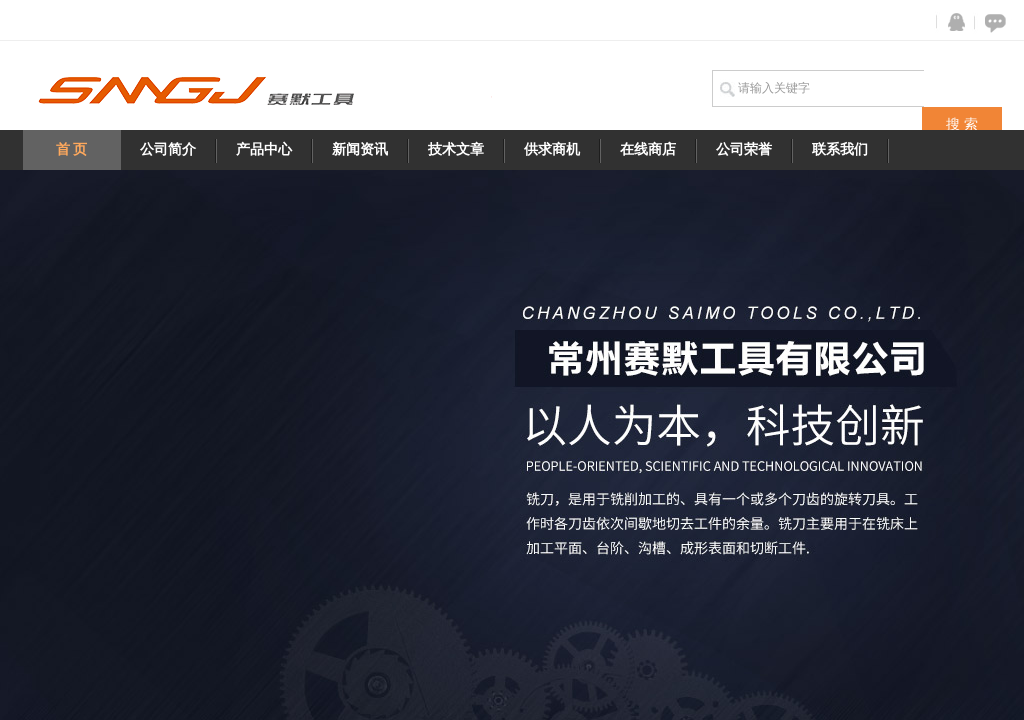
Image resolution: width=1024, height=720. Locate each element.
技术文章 (456, 149)
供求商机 (552, 149)
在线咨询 (992, 22)
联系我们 (840, 149)
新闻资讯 (360, 149)
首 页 (72, 149)
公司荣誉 (744, 149)
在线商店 (648, 149)
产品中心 (264, 149)
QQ (952, 22)
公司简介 (168, 149)
